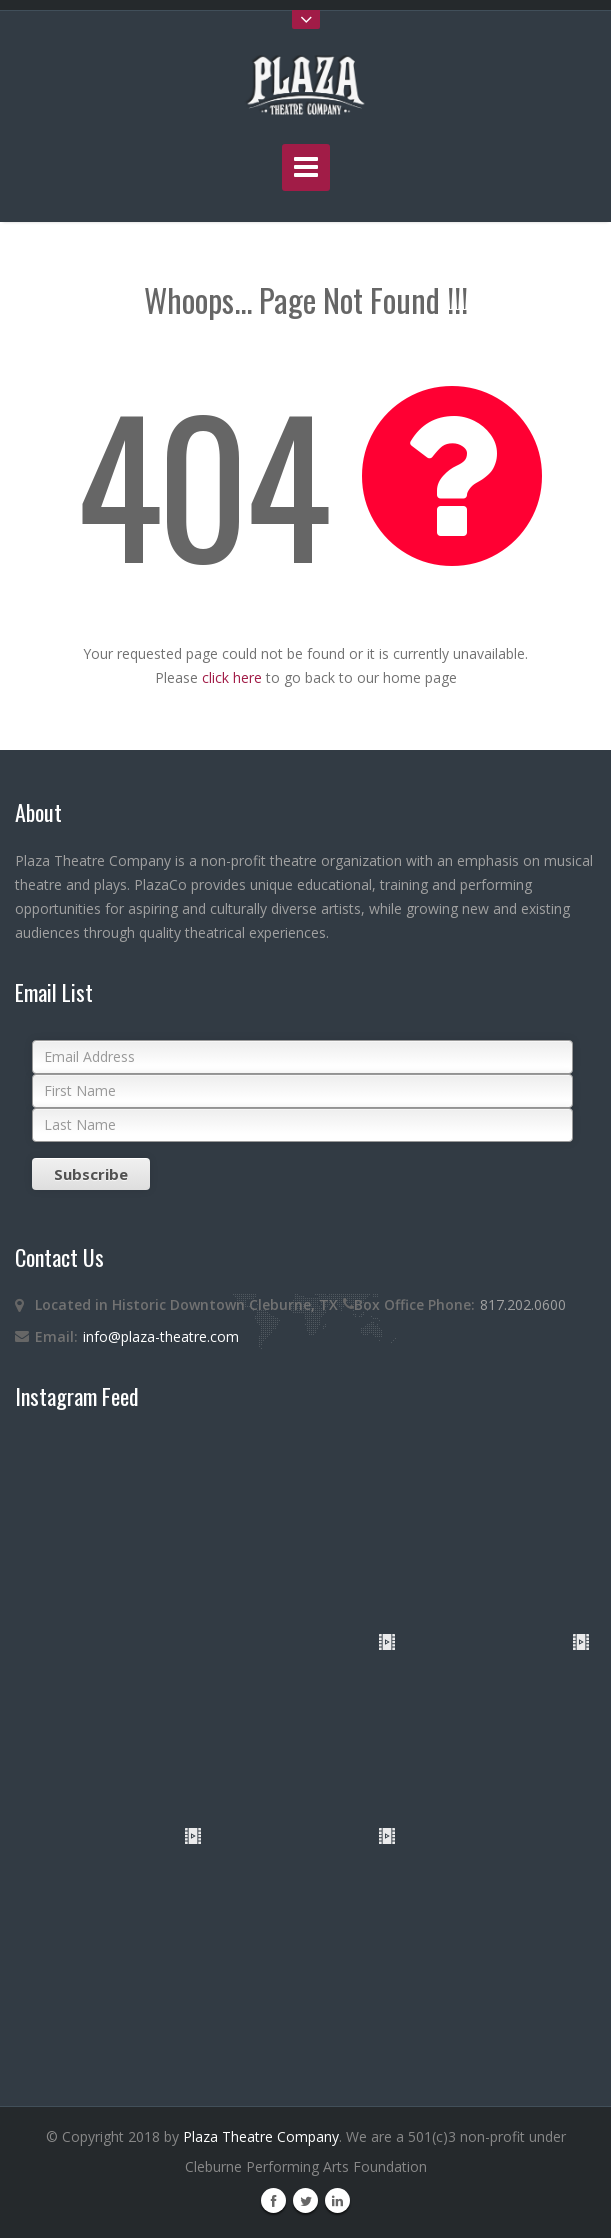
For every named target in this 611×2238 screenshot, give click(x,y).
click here (232, 677)
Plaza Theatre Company (261, 2136)
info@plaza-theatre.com (161, 1336)
